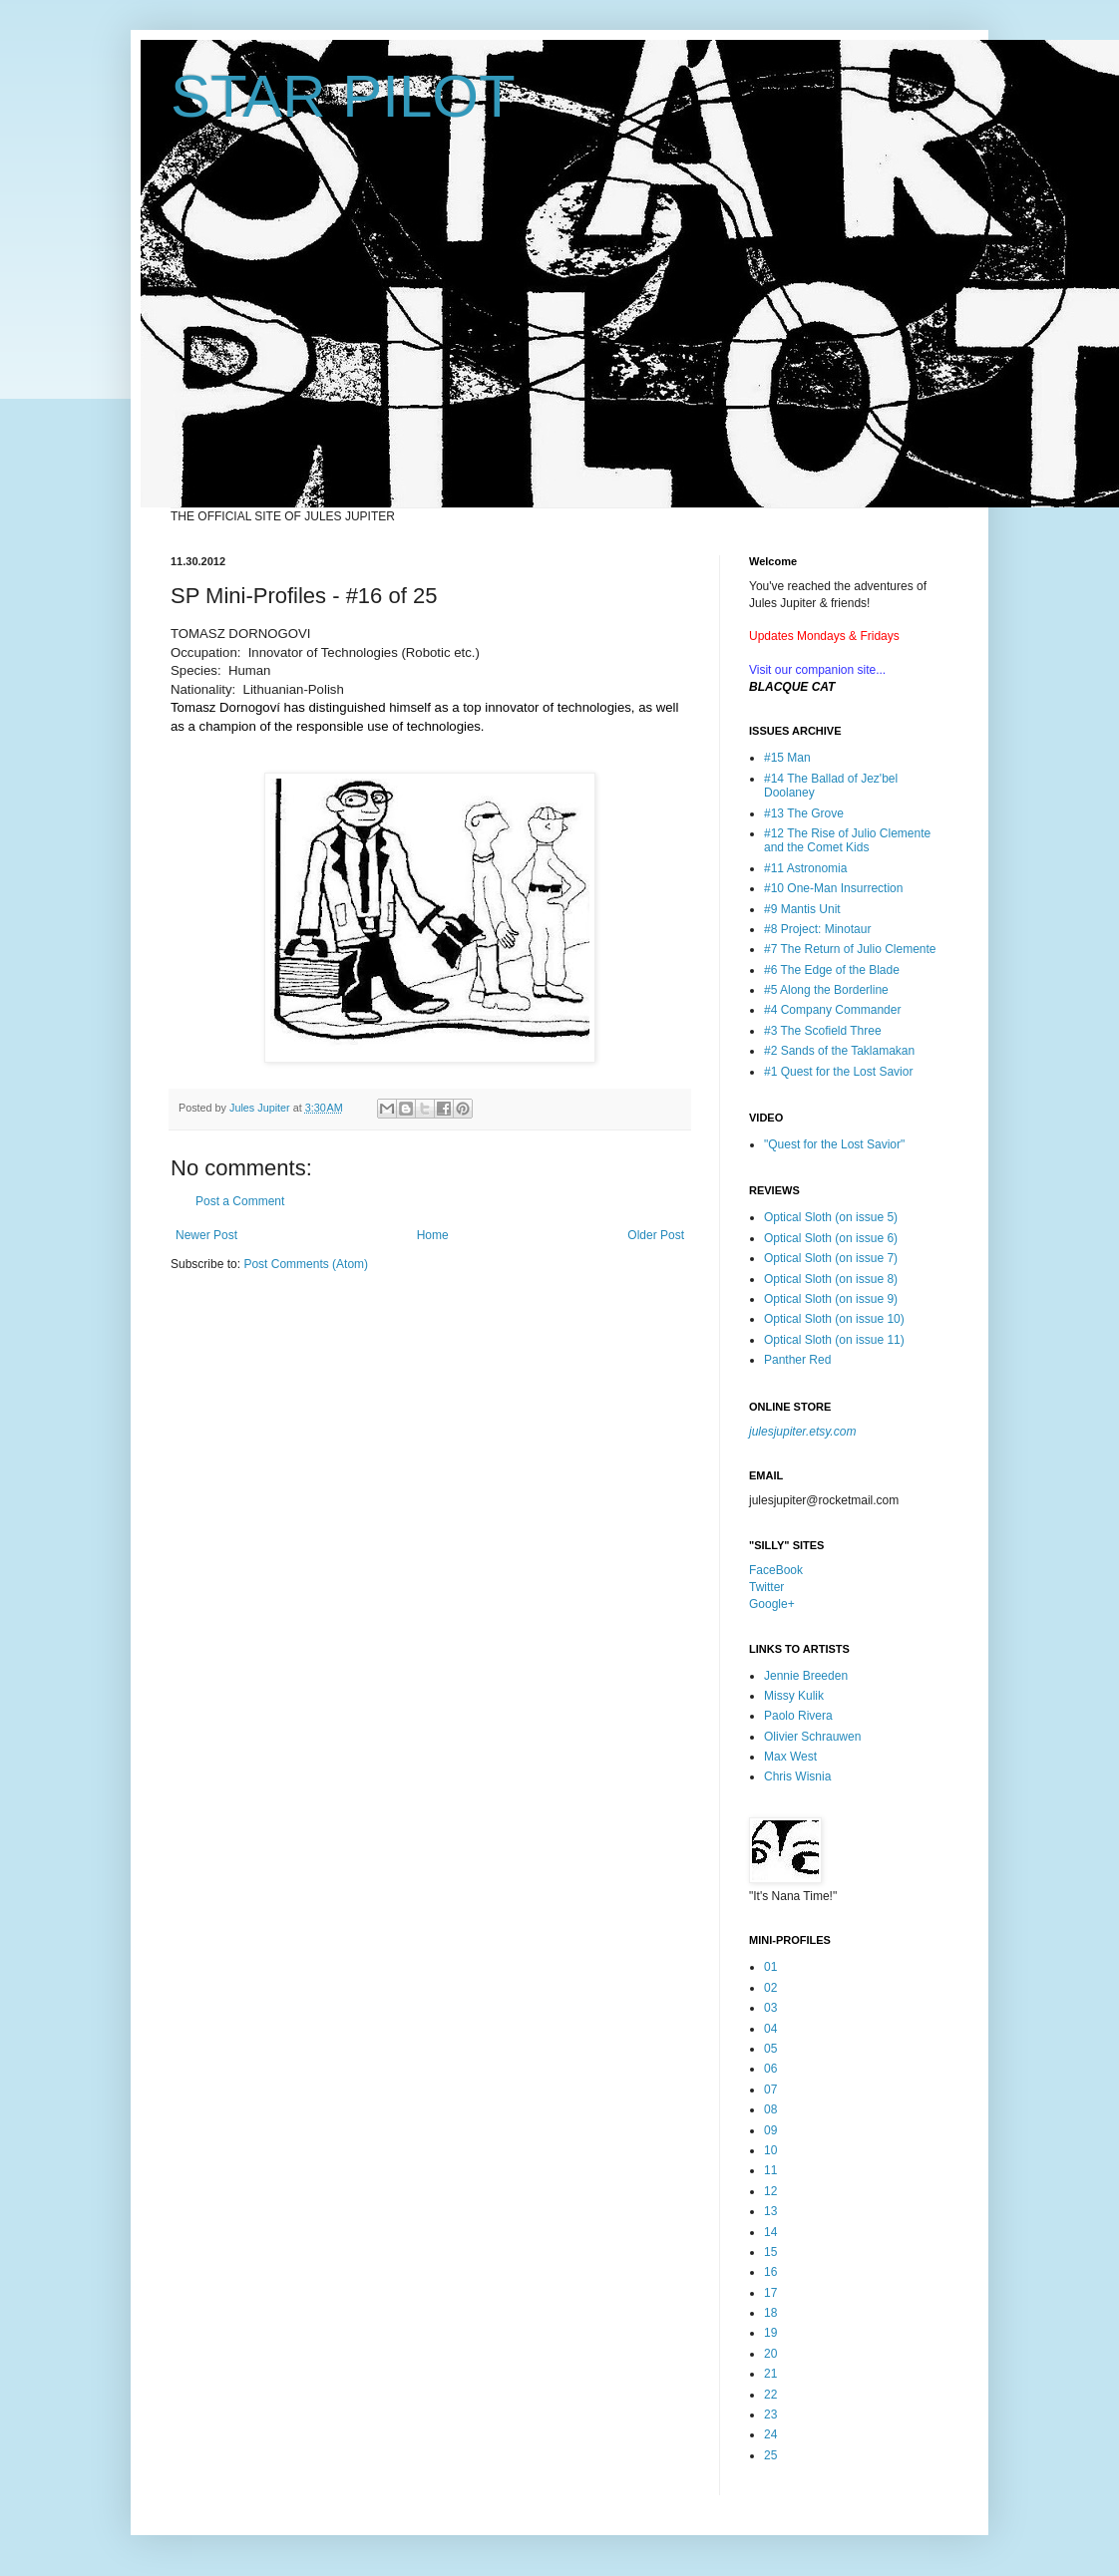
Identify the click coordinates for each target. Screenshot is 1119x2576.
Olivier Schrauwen (812, 1737)
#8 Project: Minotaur (817, 929)
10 (770, 2150)
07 (770, 2089)
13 (770, 2211)
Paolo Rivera (798, 1716)
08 (770, 2109)
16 (770, 2272)
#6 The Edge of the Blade (832, 970)
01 (770, 1967)
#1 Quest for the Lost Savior (838, 1072)
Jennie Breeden (806, 1676)
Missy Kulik (794, 1696)
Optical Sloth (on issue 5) (831, 1217)
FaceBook (776, 1570)
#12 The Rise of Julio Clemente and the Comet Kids (847, 840)
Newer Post (206, 1235)
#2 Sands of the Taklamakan (839, 1051)
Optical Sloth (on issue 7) (831, 1258)
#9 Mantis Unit (802, 909)
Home (433, 1235)
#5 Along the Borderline (826, 990)
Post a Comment (239, 1201)
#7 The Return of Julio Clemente (850, 949)
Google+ (772, 1604)
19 (770, 2333)
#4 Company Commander (832, 1010)
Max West (790, 1757)
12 (770, 2191)
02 (770, 1988)
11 (770, 2170)
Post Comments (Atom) (305, 1264)
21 (770, 2374)
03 (770, 2008)
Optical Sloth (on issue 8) (831, 1279)
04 (770, 2029)
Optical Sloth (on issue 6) (831, 1238)
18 (770, 2313)
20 (770, 2354)
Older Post (655, 1235)
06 (770, 2069)
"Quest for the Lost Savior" (834, 1144)
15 (770, 2252)
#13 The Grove (804, 813)
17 (770, 2293)
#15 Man (787, 758)
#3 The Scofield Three (823, 1031)
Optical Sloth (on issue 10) (834, 1319)
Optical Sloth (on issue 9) (831, 1299)
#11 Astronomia (805, 868)
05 (770, 2049)
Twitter (766, 1587)
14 (770, 2232)
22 (770, 2395)
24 (770, 2434)
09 (770, 2130)
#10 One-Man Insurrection (833, 888)
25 (770, 2455)
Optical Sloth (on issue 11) (834, 1340)
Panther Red (797, 1360)
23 (770, 2414)
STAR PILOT (343, 96)
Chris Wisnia (797, 1776)
